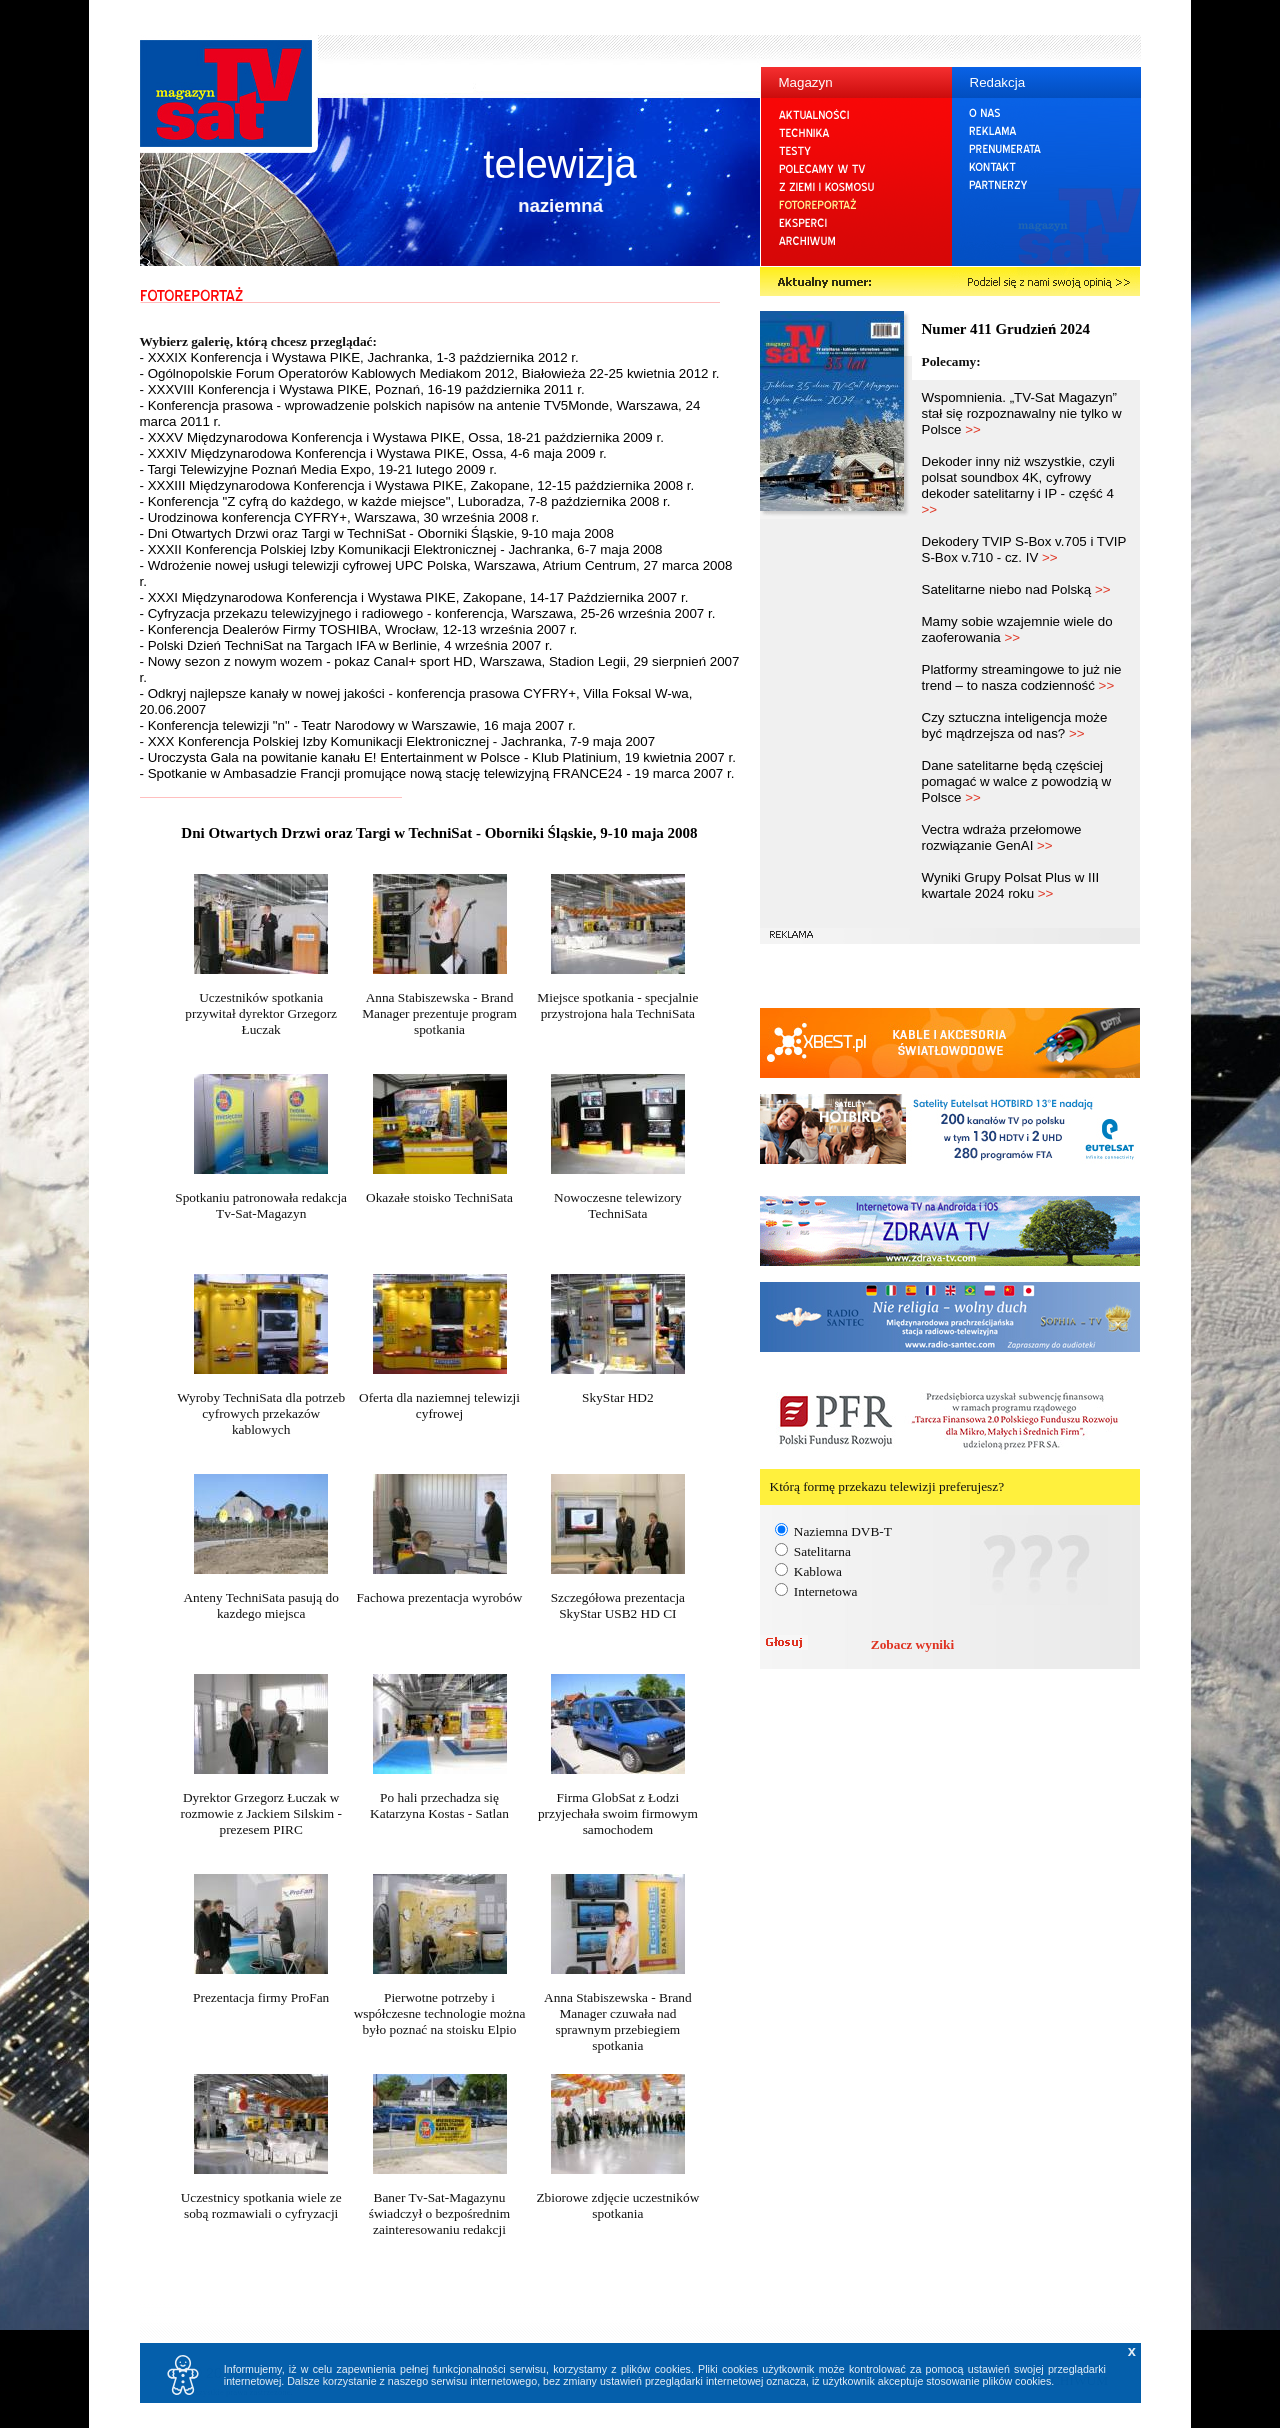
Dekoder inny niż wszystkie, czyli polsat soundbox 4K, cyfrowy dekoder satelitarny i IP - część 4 (1018, 485)
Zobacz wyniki (912, 1644)
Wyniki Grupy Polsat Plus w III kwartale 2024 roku (1011, 885)
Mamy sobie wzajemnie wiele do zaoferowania (1017, 629)
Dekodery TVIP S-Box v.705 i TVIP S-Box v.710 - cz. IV (1024, 549)
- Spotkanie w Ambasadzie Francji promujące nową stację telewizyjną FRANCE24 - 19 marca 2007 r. (437, 773)
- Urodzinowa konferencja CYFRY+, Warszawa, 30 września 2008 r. (340, 517)
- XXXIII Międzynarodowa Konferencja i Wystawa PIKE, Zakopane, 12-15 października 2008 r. (417, 485)
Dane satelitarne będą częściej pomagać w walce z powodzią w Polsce (1017, 781)
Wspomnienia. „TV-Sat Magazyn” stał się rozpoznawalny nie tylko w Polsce (1022, 413)
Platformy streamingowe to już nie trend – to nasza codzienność (1022, 677)
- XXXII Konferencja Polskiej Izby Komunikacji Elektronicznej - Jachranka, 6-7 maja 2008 (401, 549)
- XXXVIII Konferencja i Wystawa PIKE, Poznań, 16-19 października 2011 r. (362, 389)
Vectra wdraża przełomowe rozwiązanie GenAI (1002, 837)
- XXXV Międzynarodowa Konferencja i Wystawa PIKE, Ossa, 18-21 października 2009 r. (402, 437)
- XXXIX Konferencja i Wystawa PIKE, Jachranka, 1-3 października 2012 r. (359, 357)
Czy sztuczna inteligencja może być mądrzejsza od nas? (1015, 725)
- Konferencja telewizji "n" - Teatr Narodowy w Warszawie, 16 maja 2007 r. (358, 725)
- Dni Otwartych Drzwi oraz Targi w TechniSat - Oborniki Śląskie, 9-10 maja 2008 (377, 533)
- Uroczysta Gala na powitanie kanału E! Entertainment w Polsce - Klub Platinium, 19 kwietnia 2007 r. (438, 757)
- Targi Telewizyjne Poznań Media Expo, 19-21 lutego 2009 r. (318, 469)
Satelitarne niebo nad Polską (1016, 589)
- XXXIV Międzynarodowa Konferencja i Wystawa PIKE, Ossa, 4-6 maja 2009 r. (373, 453)
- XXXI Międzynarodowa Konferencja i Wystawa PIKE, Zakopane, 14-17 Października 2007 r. (414, 597)
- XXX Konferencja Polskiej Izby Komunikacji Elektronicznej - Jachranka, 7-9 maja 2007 (398, 741)
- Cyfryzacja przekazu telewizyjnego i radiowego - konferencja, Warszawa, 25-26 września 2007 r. (428, 613)
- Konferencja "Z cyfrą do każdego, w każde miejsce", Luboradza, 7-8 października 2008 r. (405, 501)
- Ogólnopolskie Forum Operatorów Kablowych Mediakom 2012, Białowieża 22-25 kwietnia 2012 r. (430, 373)
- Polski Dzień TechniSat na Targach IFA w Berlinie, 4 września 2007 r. (346, 645)
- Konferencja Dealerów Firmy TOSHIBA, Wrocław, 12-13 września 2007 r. (359, 629)
